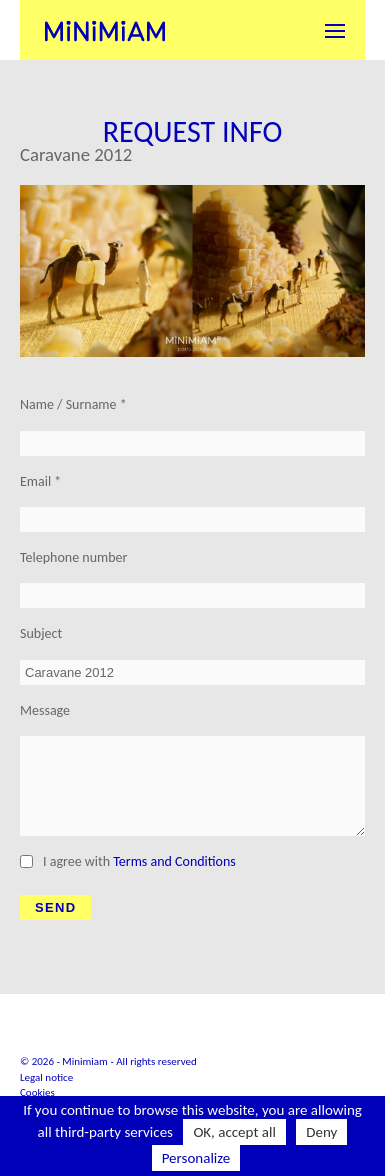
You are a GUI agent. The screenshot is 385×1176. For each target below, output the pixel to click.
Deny (321, 1132)
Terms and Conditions (174, 861)
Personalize (196, 1158)
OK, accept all (234, 1132)
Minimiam (105, 30)
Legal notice (46, 1077)
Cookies (37, 1092)
